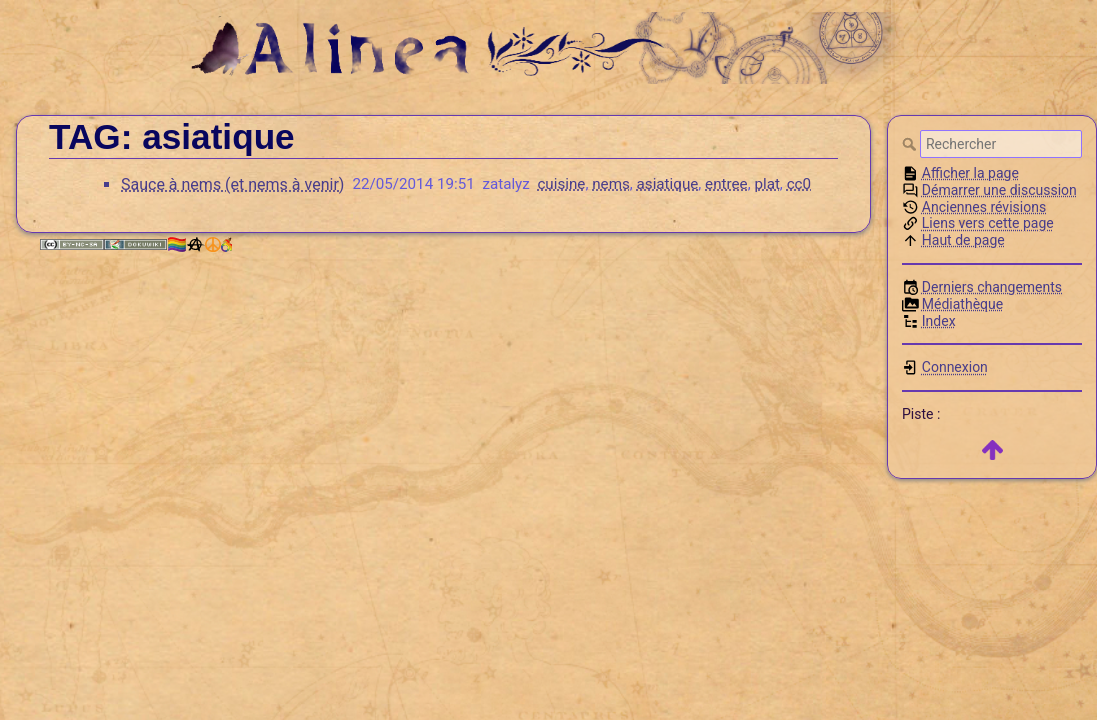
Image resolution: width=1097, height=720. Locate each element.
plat (766, 184)
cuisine (561, 184)
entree (726, 184)
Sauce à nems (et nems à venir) (232, 184)
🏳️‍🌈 (199, 244)
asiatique (668, 184)
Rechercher (911, 144)
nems (611, 184)
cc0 (799, 184)
